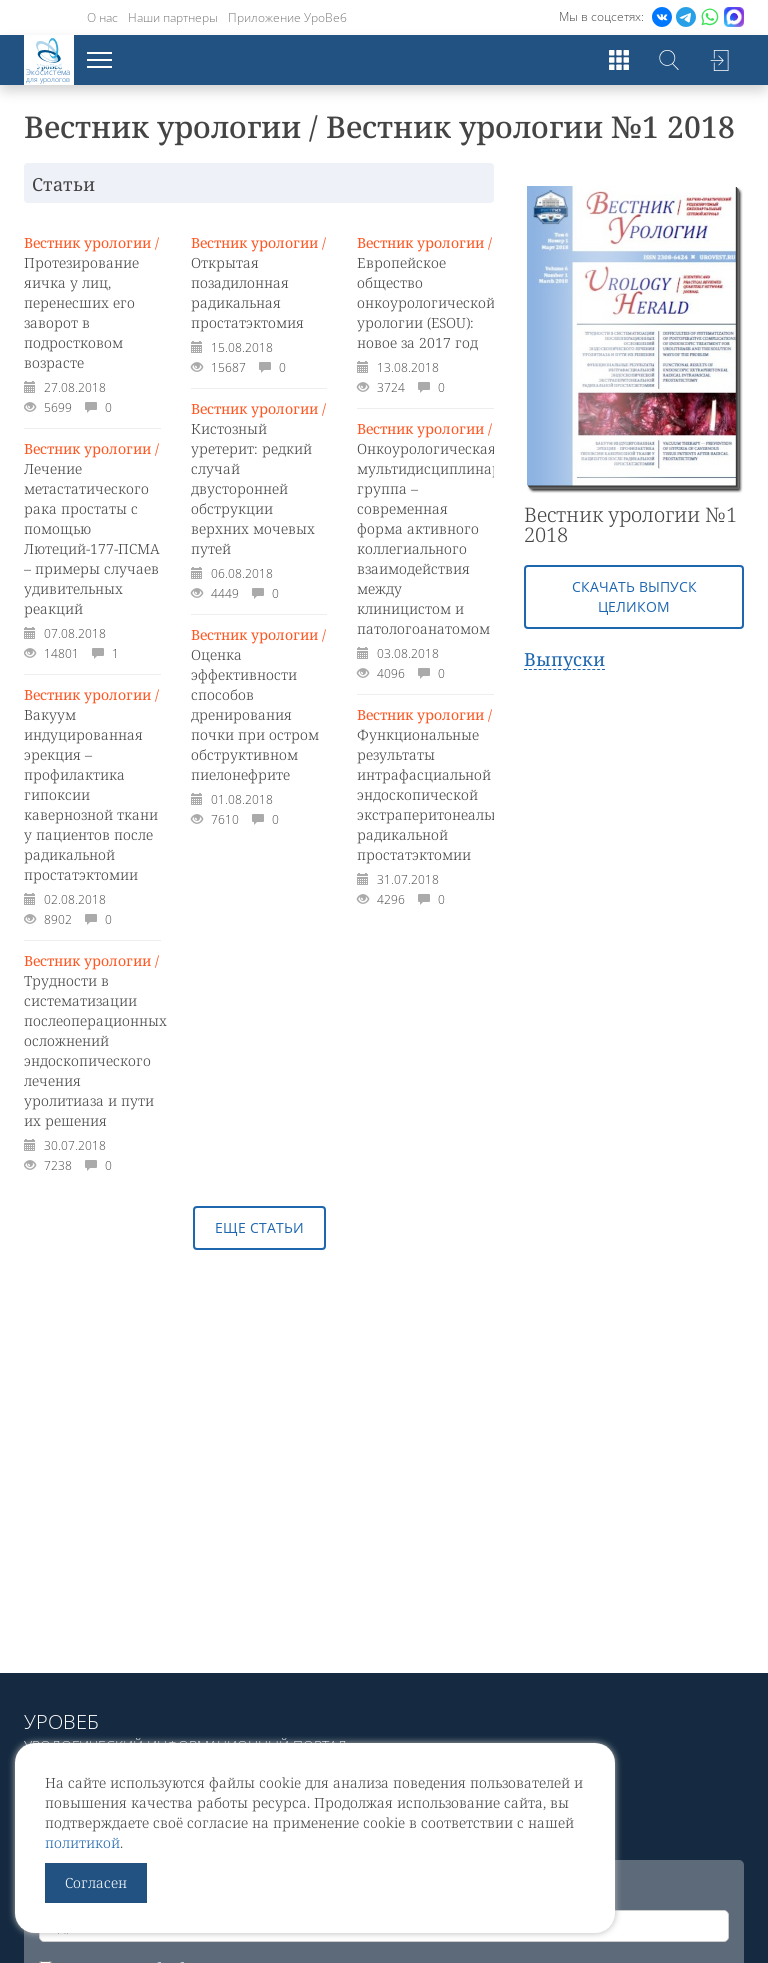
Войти (719, 60)
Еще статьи (259, 1227)
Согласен (96, 1882)
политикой (82, 1842)
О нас (102, 17)
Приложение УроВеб (287, 17)
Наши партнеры (173, 17)
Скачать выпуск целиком (634, 596)
